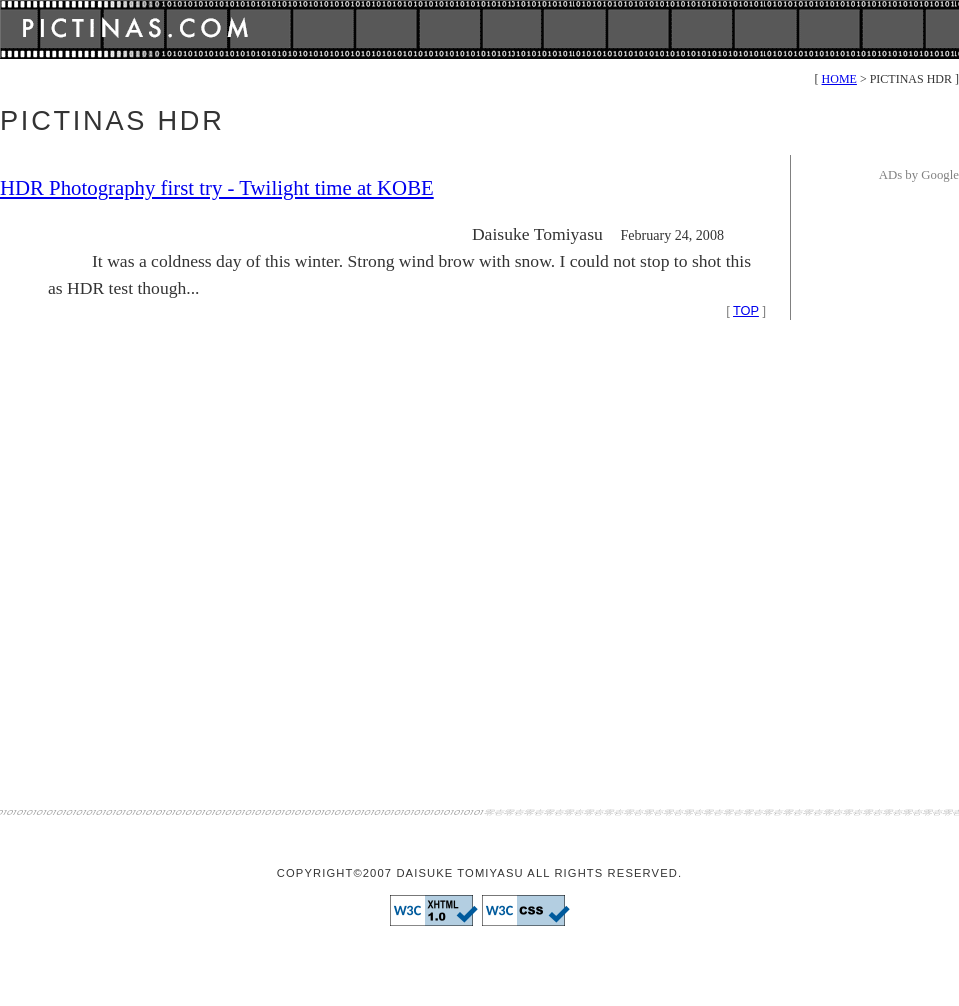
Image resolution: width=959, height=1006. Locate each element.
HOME (839, 79)
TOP (746, 310)
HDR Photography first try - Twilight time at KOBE (217, 187)
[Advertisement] (879, 496)
